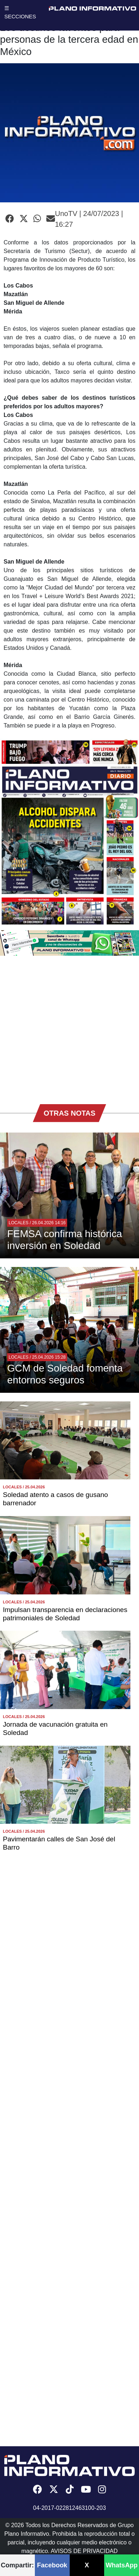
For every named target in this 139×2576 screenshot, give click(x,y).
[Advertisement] (67, 1026)
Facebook (52, 2565)
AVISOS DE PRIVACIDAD (84, 2551)
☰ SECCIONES (20, 12)
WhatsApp (122, 2565)
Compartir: (17, 2565)
